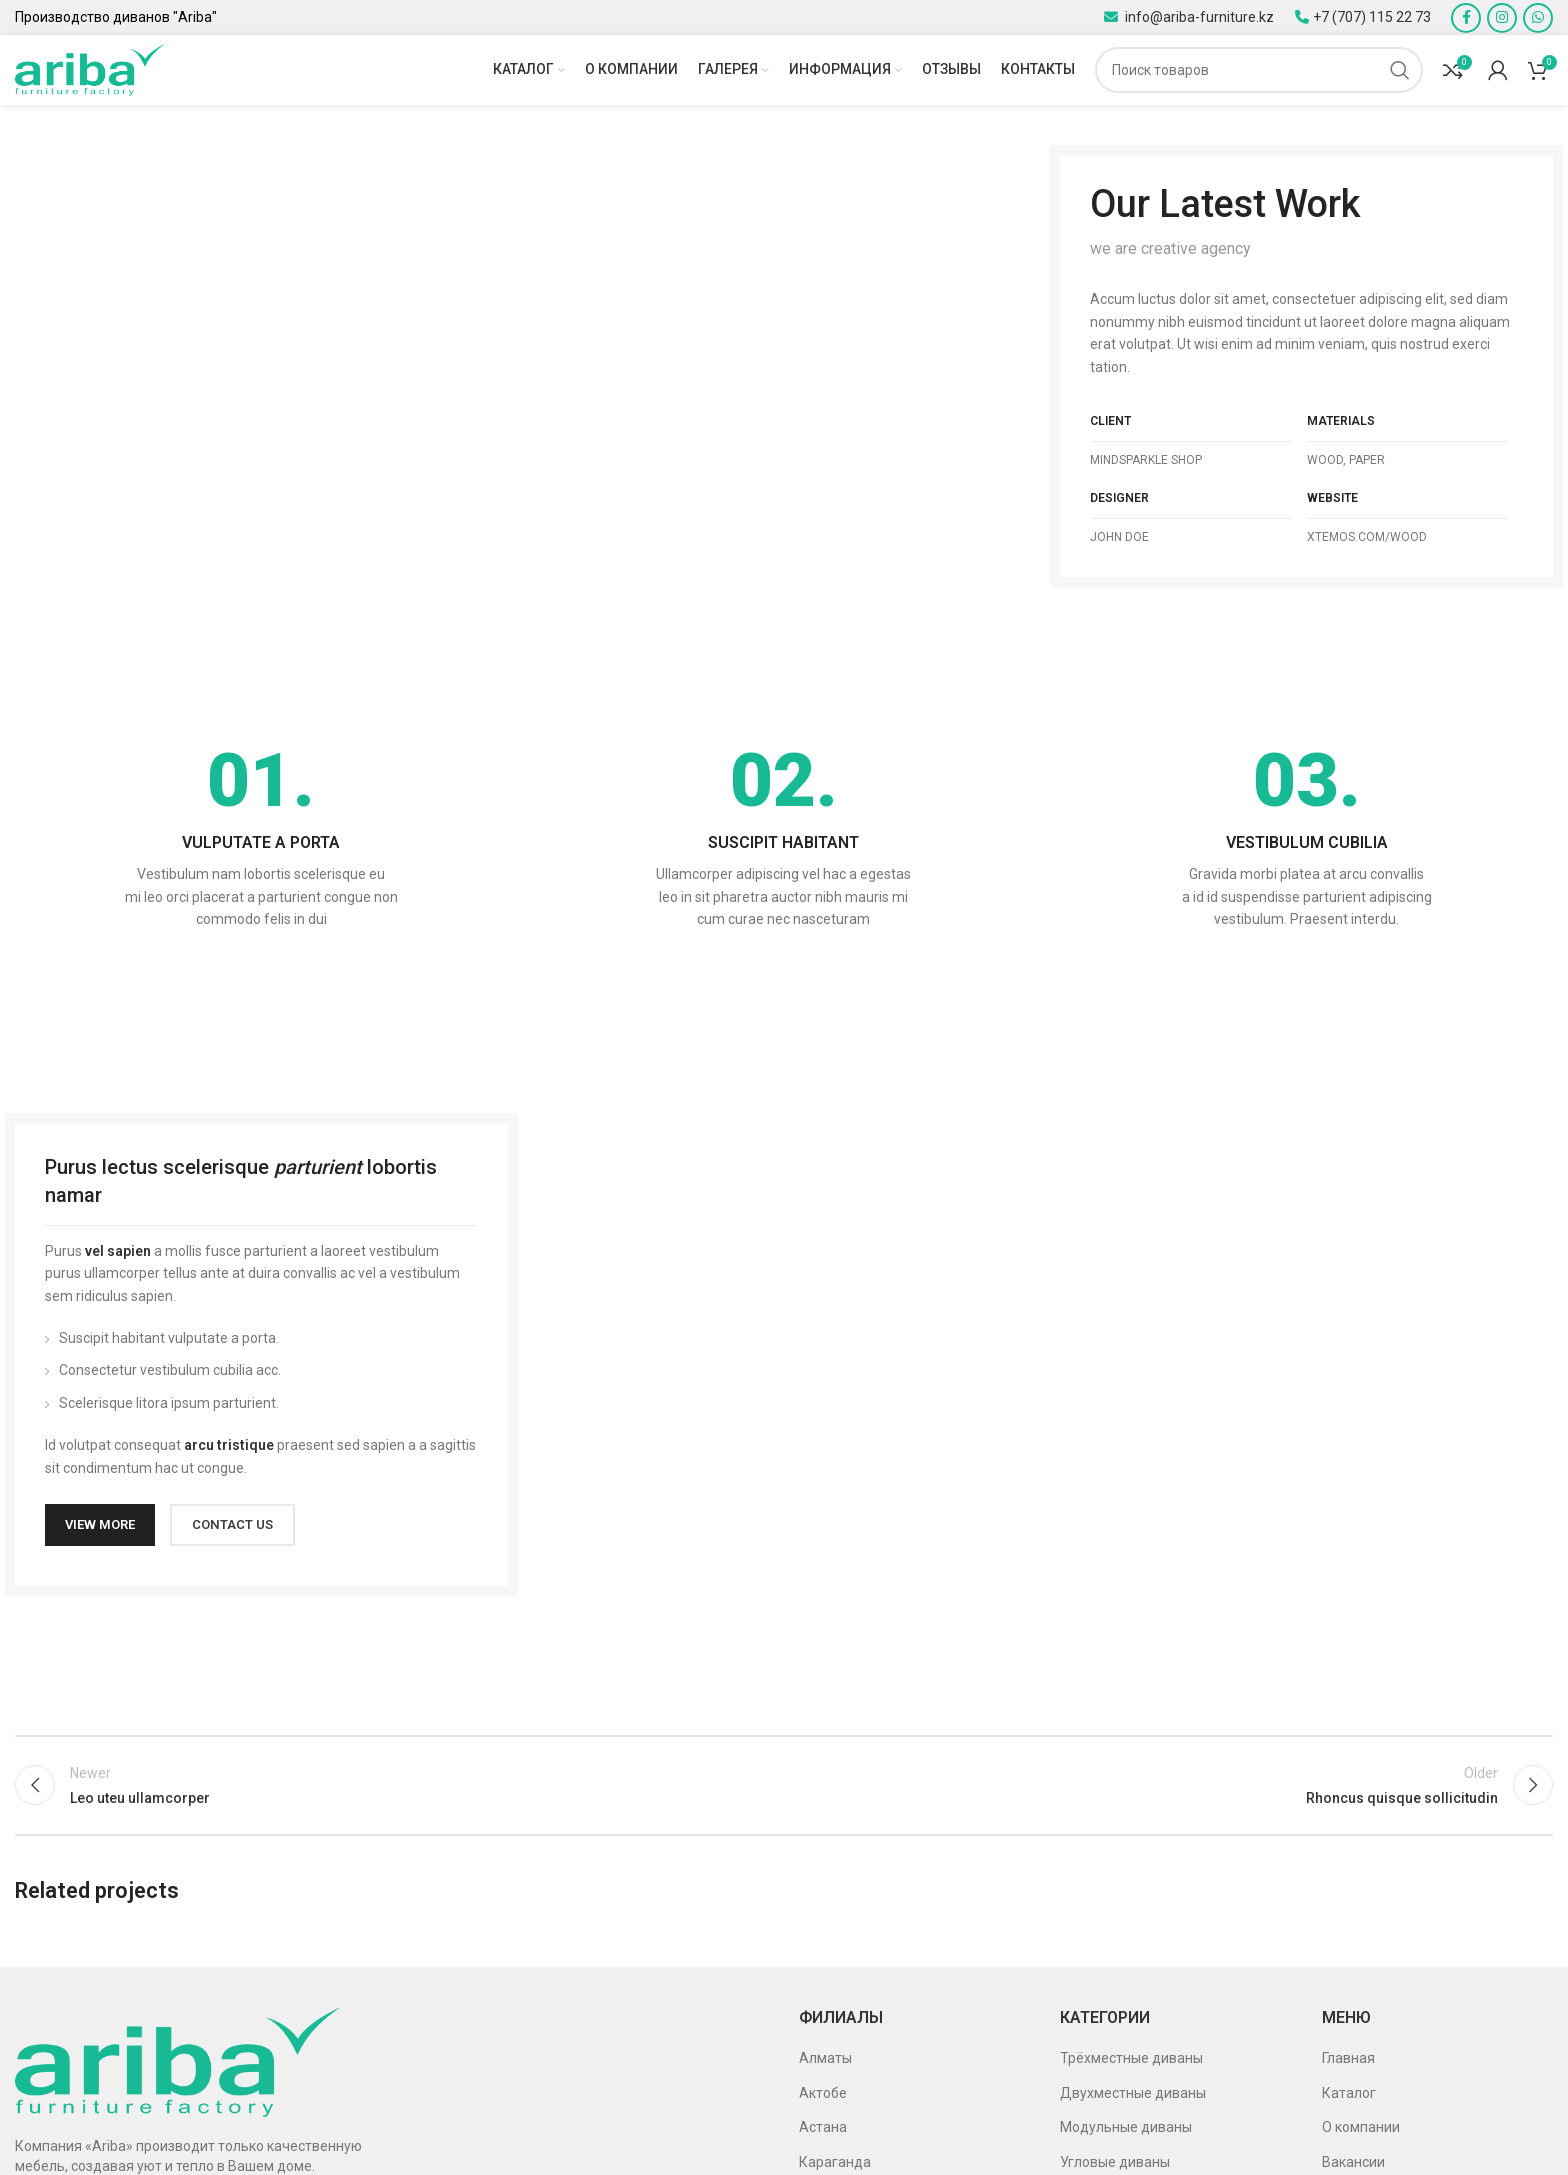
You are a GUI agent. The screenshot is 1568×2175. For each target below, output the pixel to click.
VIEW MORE (100, 1524)
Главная (1348, 2058)
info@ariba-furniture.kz (1198, 17)
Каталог (1349, 2093)
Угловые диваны (1115, 2162)
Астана (823, 2127)
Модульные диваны (1126, 2127)
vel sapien (118, 1251)
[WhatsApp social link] (1538, 18)
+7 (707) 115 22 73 (1372, 17)
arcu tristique (229, 1445)
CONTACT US (232, 1524)
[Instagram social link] (1502, 18)
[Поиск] (1259, 70)
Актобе (823, 2093)
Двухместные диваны (1133, 2093)
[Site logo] (90, 69)
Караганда (835, 2162)
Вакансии (1353, 2162)
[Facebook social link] (1466, 18)
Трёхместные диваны (1131, 2058)
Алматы (825, 2058)
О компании (1361, 2127)
